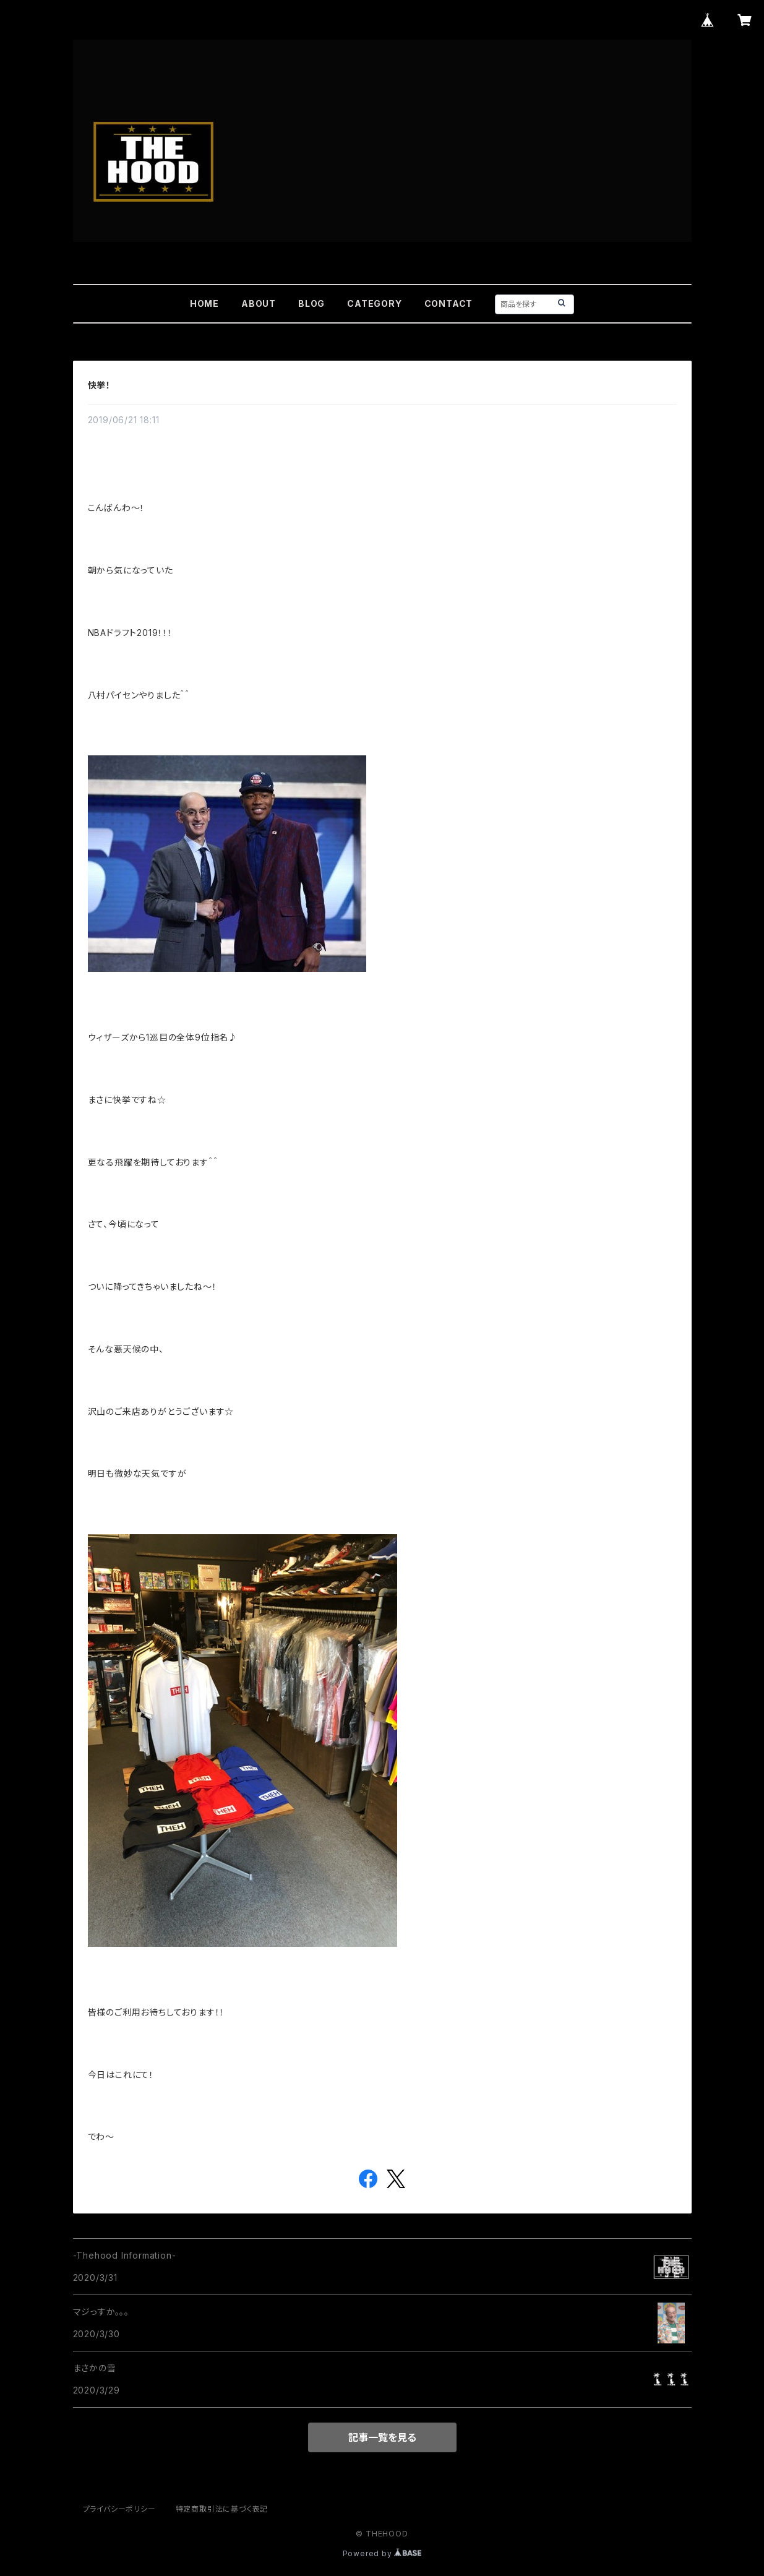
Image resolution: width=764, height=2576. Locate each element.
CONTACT (448, 303)
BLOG (311, 303)
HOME (204, 303)
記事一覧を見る (382, 2437)
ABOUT (258, 303)
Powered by (382, 2553)
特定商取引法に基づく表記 (222, 2509)
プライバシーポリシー (119, 2509)
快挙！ (99, 385)
